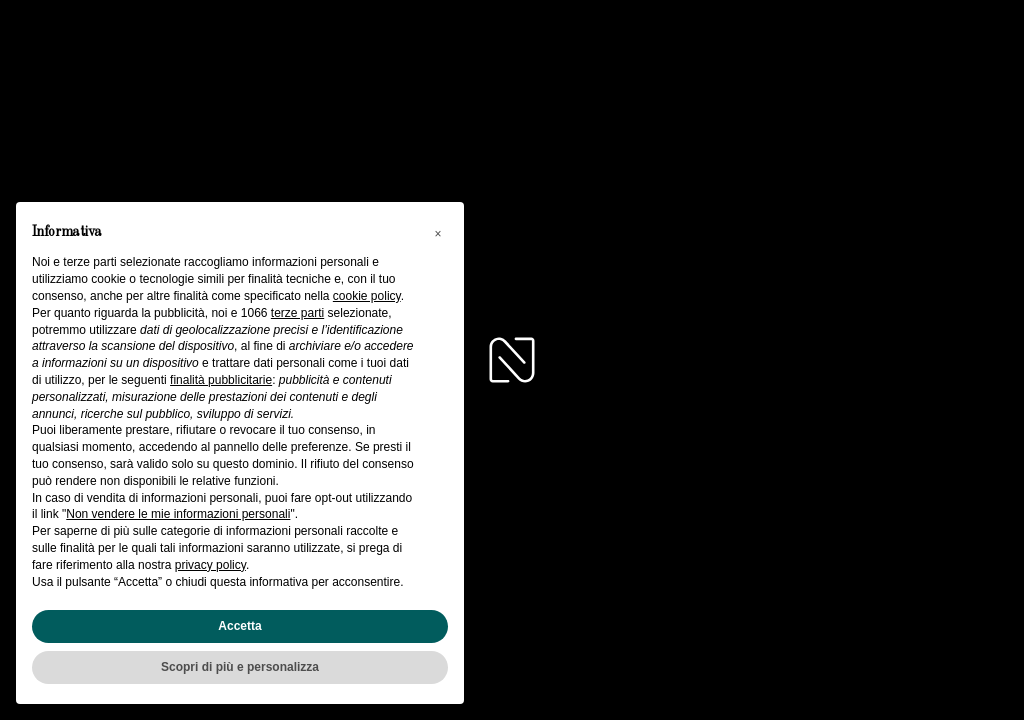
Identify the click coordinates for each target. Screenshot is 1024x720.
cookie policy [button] (367, 296)
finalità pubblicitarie (221, 380)
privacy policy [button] (210, 565)
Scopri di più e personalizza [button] (240, 667)
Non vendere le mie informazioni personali (178, 514)
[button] (438, 234)
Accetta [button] (239, 626)
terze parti (297, 313)
